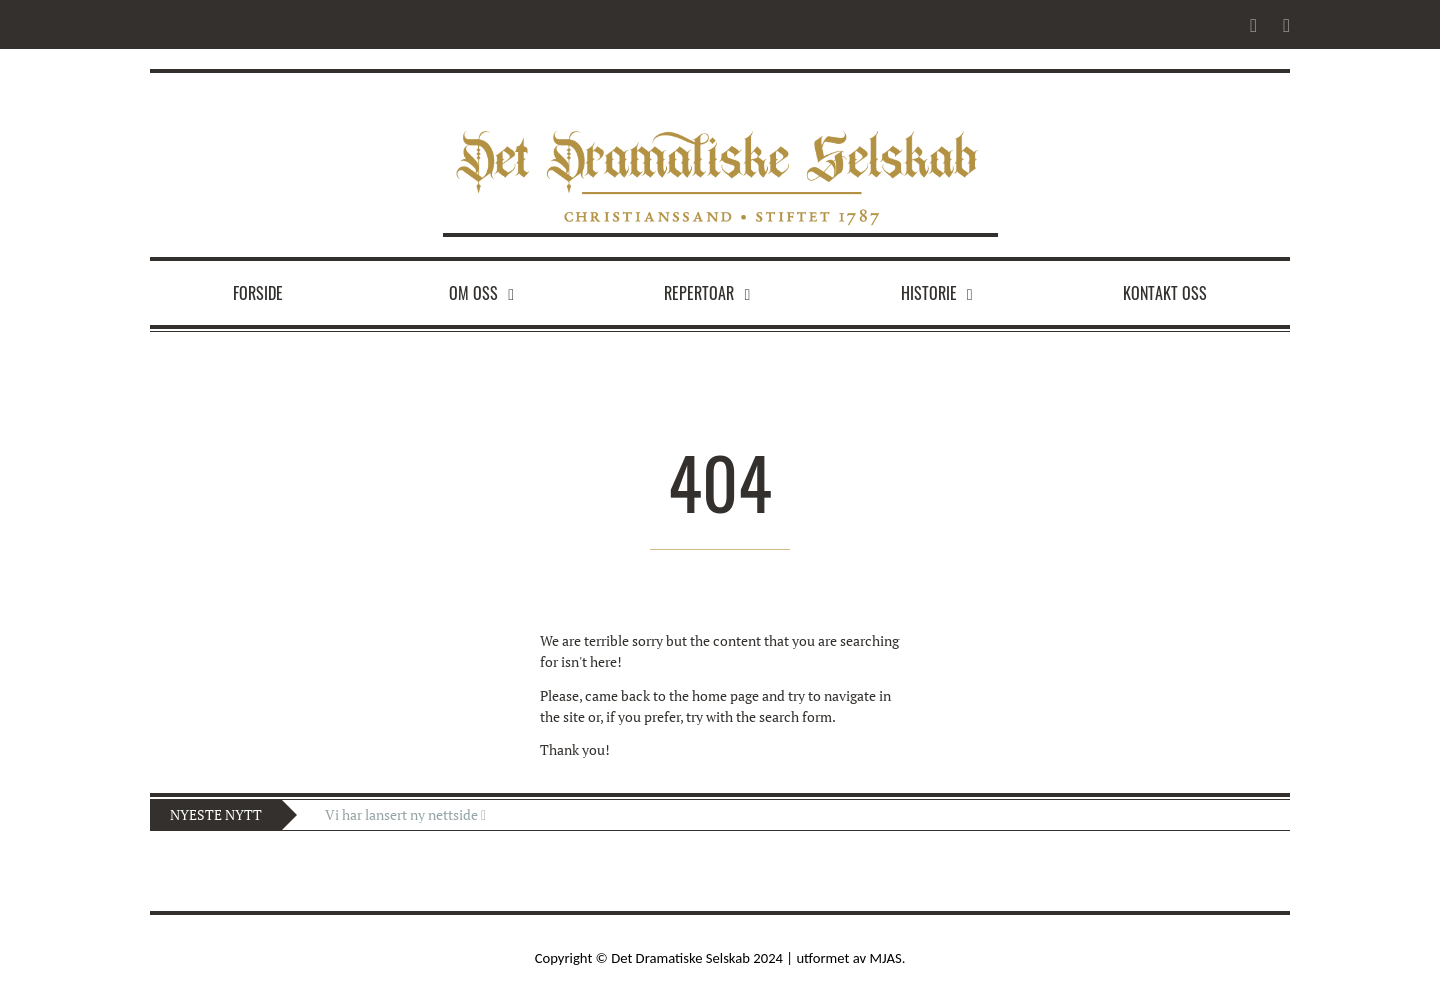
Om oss (473, 293)
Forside (258, 293)
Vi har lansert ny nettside (405, 814)
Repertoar (699, 293)
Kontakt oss (1165, 293)
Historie (929, 293)
